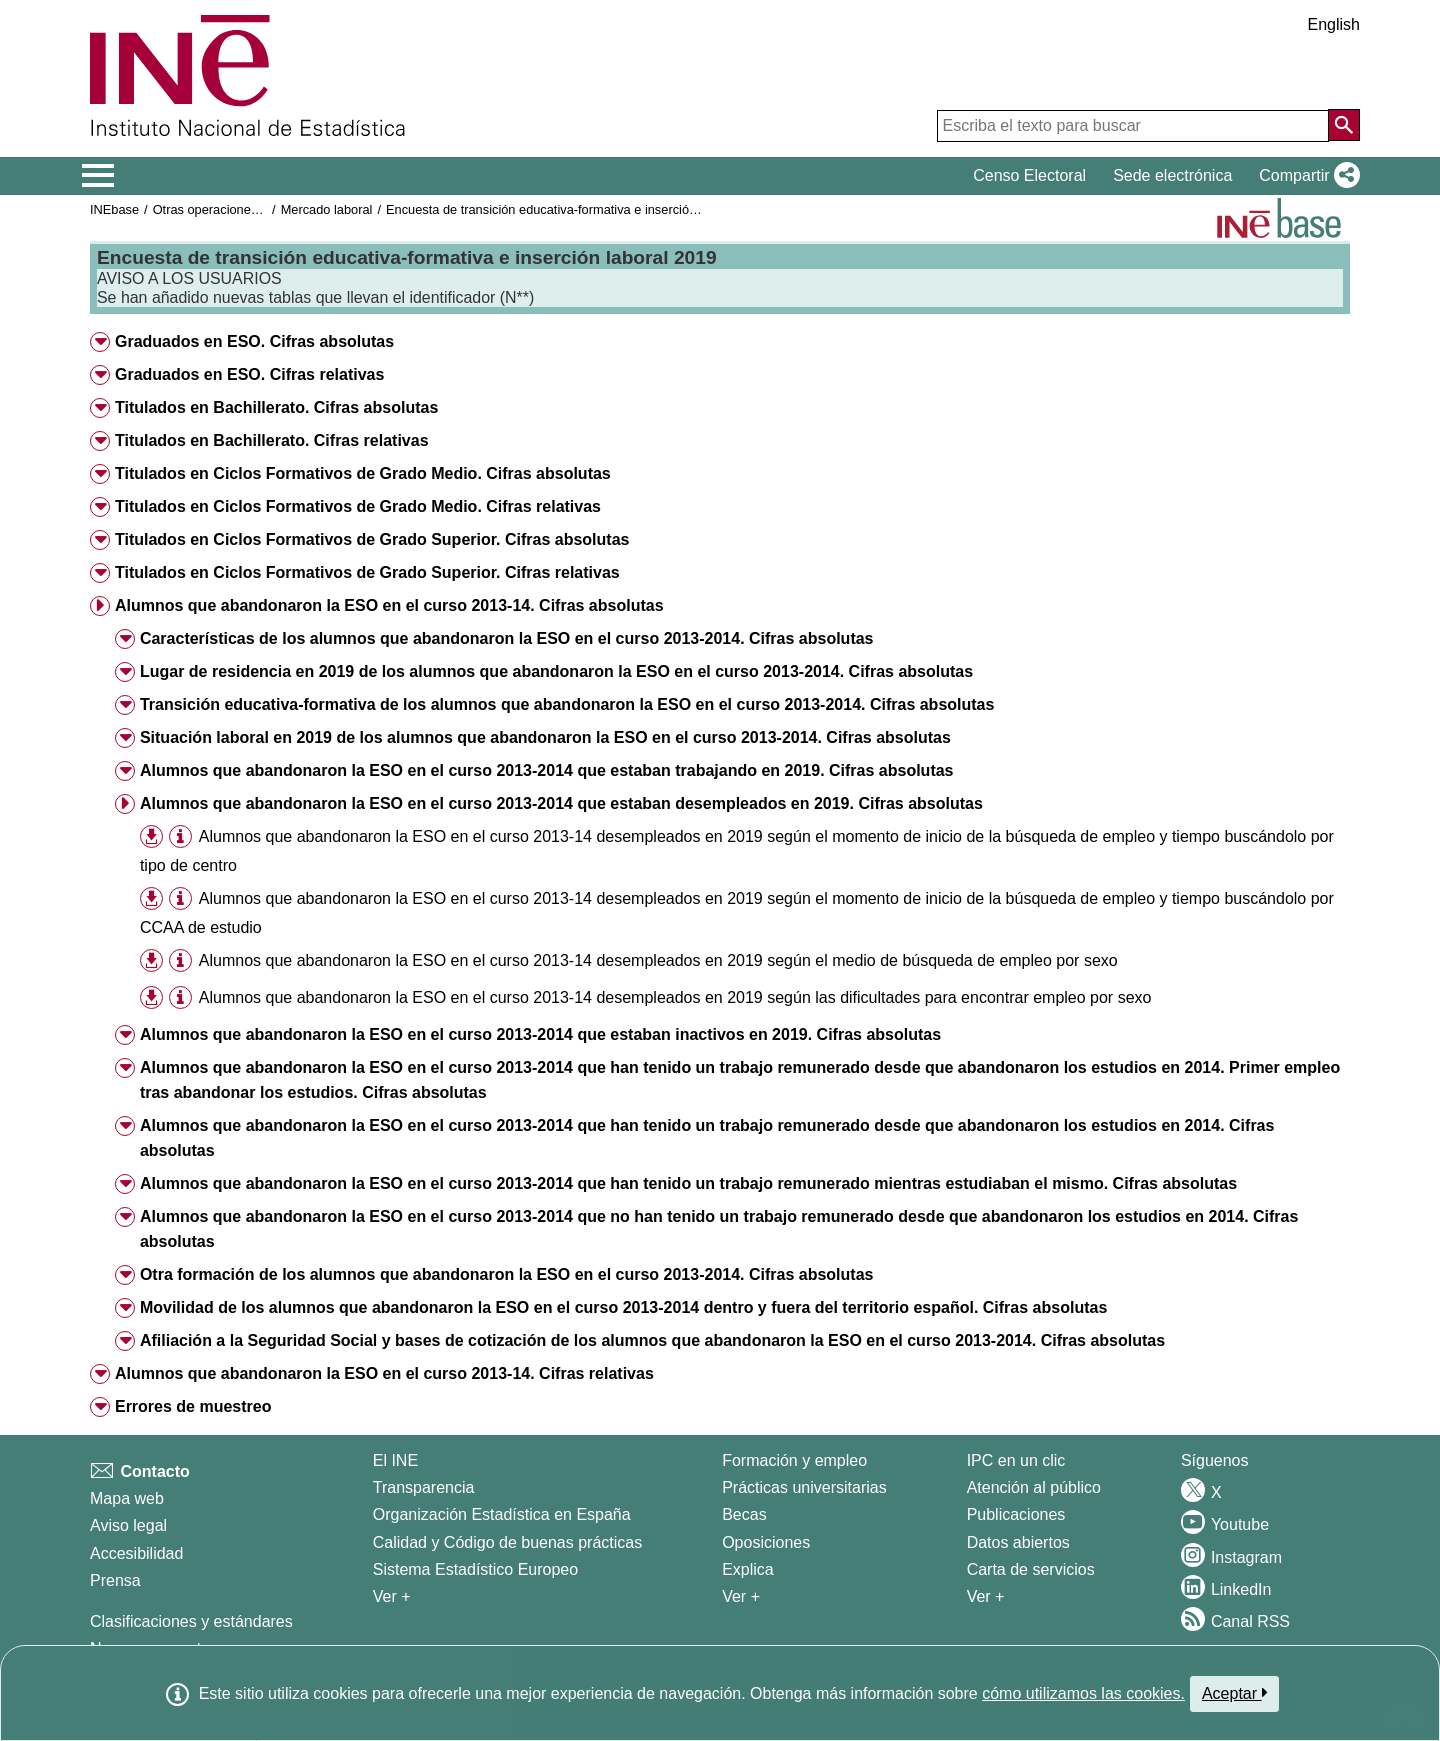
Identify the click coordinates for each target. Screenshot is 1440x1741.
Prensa (115, 1580)
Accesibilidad (136, 1553)
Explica (748, 1569)
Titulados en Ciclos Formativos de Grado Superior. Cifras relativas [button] (367, 572)
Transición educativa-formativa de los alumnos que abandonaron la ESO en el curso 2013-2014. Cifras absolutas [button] (567, 704)
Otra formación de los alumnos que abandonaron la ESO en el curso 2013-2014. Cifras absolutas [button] (507, 1274)
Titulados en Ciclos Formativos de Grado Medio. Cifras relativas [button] (358, 506)
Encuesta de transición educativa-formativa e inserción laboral (562, 209)
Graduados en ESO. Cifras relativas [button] (249, 374)
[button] (1305, 176)
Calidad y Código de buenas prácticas (508, 1542)
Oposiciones (766, 1542)
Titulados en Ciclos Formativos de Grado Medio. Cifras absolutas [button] (363, 473)
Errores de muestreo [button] (193, 1406)
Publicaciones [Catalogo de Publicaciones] (1016, 1514)
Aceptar (1234, 1693)
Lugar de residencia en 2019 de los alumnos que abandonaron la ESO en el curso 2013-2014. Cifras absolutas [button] (556, 671)
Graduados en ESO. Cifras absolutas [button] (254, 341)
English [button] (1334, 24)
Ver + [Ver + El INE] (392, 1596)
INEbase (114, 209)
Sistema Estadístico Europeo (475, 1569)
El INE (395, 1460)
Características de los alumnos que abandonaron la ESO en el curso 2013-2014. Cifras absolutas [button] (507, 638)
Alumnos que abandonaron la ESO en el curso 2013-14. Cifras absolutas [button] (389, 605)
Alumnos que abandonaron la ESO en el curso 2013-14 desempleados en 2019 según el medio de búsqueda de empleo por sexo (658, 960)
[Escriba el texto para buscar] (1133, 126)
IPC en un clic (1016, 1460)
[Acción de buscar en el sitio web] (1344, 125)
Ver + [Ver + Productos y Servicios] (986, 1596)
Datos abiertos (1018, 1542)
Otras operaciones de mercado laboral (262, 209)
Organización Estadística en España (502, 1514)
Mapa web (127, 1498)
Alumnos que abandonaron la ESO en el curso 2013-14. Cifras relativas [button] (384, 1373)
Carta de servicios (1031, 1569)
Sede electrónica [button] (1172, 175)
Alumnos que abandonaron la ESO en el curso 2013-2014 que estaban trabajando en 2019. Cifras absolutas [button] (547, 770)
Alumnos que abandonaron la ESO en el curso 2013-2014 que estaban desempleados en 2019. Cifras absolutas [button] (561, 803)
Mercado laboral (327, 209)
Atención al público (1034, 1487)
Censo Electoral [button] (1029, 175)
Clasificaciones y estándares (191, 1621)
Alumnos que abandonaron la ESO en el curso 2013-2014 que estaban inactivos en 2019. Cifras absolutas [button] (540, 1034)
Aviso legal (128, 1525)
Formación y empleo (794, 1460)
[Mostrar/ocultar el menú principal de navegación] (98, 176)
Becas (744, 1514)
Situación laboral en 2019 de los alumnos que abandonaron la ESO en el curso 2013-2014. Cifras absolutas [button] (545, 737)
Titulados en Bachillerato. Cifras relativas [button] (272, 440)
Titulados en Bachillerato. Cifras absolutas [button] (276, 407)
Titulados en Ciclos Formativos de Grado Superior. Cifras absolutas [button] (372, 539)
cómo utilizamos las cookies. (1083, 1693)
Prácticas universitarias (804, 1487)
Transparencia (424, 1487)
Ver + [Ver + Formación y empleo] (741, 1596)
